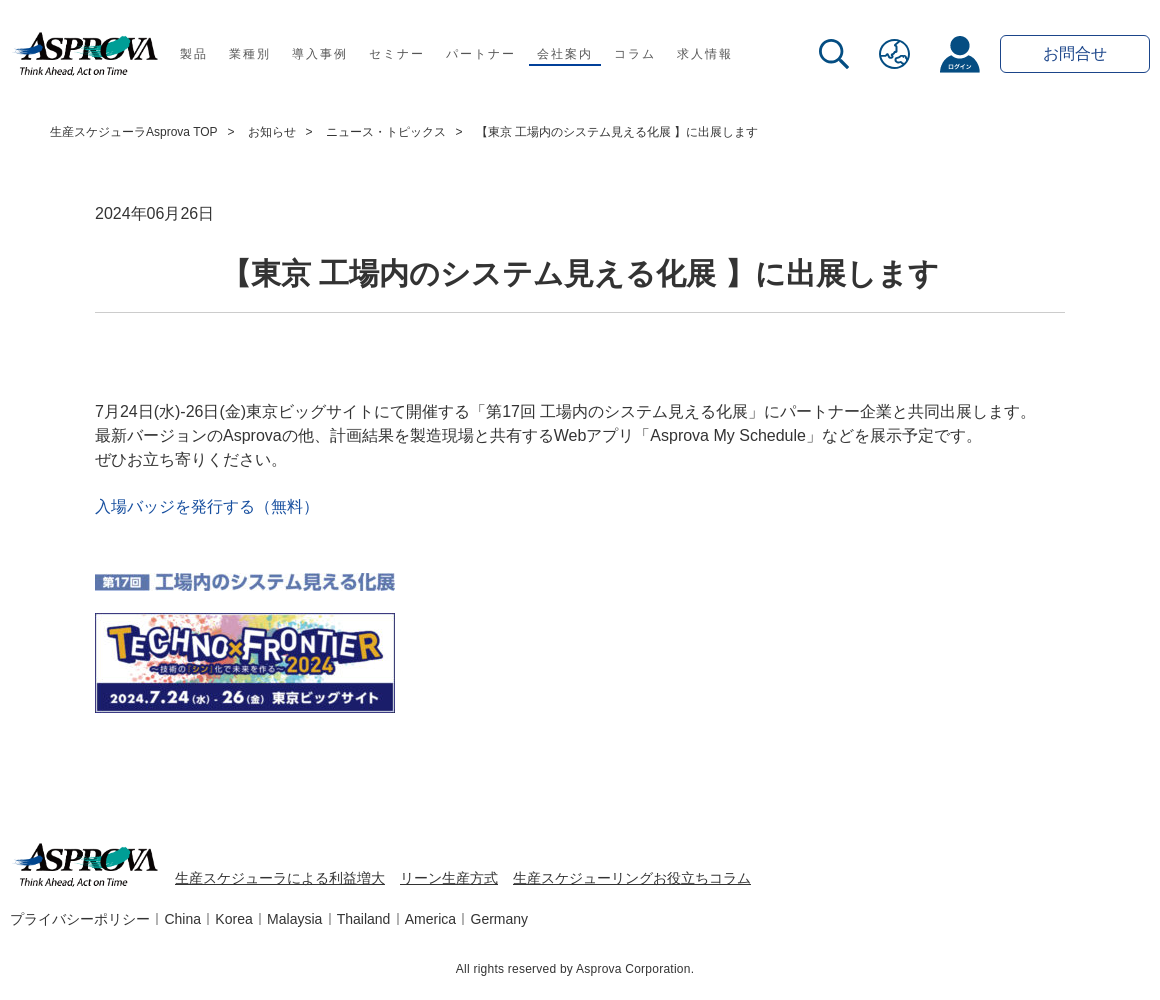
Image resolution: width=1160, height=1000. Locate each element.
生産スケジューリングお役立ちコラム (632, 878)
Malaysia (294, 919)
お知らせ (272, 132)
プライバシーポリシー (80, 919)
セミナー (396, 54)
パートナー (480, 54)
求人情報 (704, 54)
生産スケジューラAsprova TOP (134, 132)
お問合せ (1075, 53)
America (430, 919)
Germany (500, 919)
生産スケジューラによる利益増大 (280, 878)
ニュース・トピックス (386, 132)
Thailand (364, 919)
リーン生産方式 (449, 878)
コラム (634, 54)
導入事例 (319, 54)
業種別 (249, 54)
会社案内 (564, 54)
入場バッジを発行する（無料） (207, 506)
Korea (233, 919)
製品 (194, 54)
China (182, 919)
